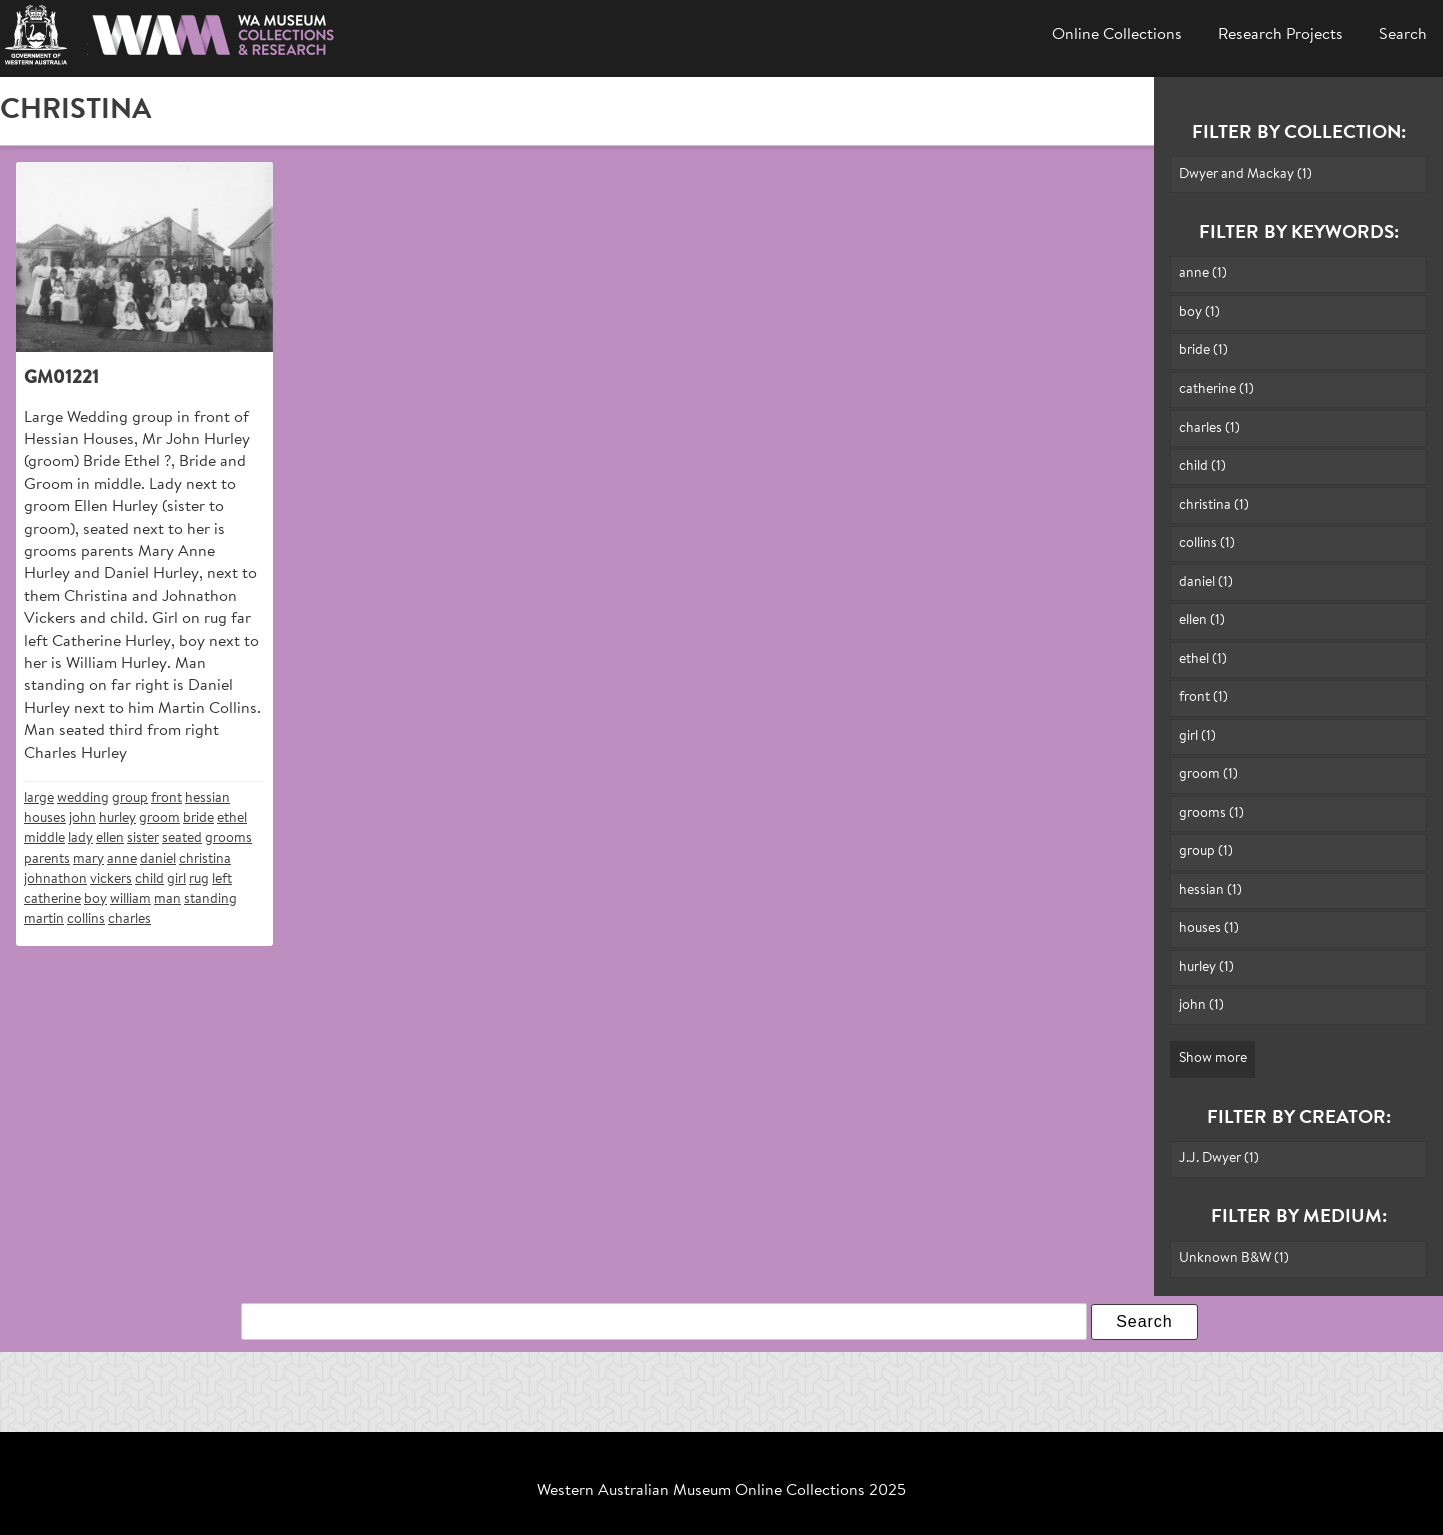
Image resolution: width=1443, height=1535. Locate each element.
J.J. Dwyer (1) (1219, 1158)
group (130, 798)
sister (143, 838)
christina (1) (1214, 505)
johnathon (55, 879)
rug (199, 879)
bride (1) (1203, 350)
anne (122, 859)
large (39, 798)
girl (176, 879)
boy (95, 899)
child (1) (1202, 466)
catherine (52, 899)
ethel (232, 818)
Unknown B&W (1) (1234, 1258)
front (166, 798)
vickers (111, 879)
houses (45, 818)
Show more (1213, 1058)
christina (205, 859)
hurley (117, 818)
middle (44, 838)
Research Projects (1280, 35)
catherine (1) (1216, 389)
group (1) (1206, 851)
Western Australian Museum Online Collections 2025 (721, 1491)
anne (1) (1203, 273)
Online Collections (1117, 35)
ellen (110, 838)
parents (47, 859)
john (82, 818)
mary (88, 859)
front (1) (1203, 697)
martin (44, 919)
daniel (158, 859)
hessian (207, 798)
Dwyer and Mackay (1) (1245, 174)
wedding (83, 798)
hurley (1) (1206, 967)
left (222, 879)
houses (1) (1209, 928)
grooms (228, 838)
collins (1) (1207, 543)
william (130, 899)
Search (1403, 35)
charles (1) (1209, 428)
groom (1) (1208, 774)
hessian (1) (1210, 890)
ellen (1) (1202, 620)
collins (86, 919)
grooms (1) (1211, 813)
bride (198, 818)
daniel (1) (1206, 582)
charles (129, 919)
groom (159, 818)
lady (80, 838)
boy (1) (1199, 312)
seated (182, 838)
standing (210, 899)
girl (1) (1197, 736)
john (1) (1201, 1005)
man (167, 899)
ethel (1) (1203, 659)
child (149, 879)
